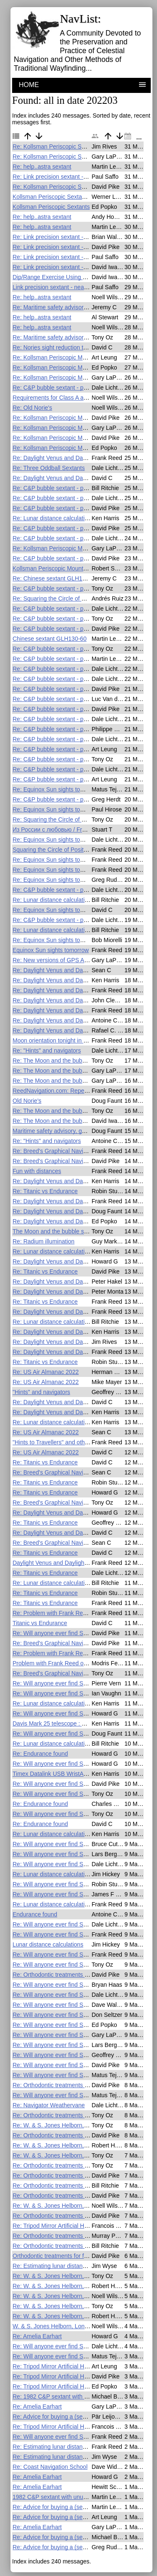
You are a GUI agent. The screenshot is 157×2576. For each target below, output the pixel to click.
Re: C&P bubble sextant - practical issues (66, 387)
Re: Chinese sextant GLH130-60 (55, 578)
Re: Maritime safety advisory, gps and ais (66, 307)
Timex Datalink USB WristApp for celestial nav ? (75, 1773)
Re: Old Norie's (32, 407)
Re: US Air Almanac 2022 (46, 1372)
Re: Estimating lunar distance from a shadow (71, 2266)
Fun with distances (37, 1171)
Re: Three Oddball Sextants (49, 468)
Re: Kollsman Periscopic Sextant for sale (65, 146)
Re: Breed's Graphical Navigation (56, 1151)
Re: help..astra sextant (42, 166)
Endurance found (35, 1914)
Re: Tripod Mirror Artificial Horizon (56, 2225)
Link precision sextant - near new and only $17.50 (77, 287)
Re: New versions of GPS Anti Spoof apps (67, 960)
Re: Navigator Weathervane (49, 2105)
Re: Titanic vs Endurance (45, 1191)
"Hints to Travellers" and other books (60, 1442)
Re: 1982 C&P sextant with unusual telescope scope (81, 2396)
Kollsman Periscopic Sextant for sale (60, 196)
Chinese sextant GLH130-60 (50, 638)
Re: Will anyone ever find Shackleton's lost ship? (76, 1633)
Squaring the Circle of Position (52, 849)
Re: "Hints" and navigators (47, 1050)
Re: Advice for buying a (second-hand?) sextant (74, 2416)
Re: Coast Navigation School (50, 2466)
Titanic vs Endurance (40, 1623)
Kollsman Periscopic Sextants (51, 206)
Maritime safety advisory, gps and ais (60, 1130)
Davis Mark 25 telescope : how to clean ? (66, 1723)
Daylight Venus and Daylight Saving (59, 1562)
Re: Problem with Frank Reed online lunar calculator (80, 1613)
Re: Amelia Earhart (37, 2336)
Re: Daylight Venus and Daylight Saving (64, 458)
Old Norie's (27, 1100)
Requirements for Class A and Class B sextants (74, 397)
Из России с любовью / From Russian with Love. (77, 829)
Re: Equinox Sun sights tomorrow (56, 789)
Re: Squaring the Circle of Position (57, 598)
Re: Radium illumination (44, 1241)
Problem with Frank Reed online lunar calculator (75, 1663)
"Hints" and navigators (41, 1392)
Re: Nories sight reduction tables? (56, 347)
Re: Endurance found (40, 1753)
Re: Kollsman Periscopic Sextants (56, 156)
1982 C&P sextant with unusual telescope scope (75, 2497)
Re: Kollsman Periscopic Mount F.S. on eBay (71, 357)
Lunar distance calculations (48, 1944)
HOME (29, 84)
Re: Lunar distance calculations (53, 518)
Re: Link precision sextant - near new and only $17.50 (82, 176)
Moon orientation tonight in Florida (57, 1040)
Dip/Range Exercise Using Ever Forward (65, 277)
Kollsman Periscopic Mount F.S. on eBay (65, 568)
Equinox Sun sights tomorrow (51, 950)
